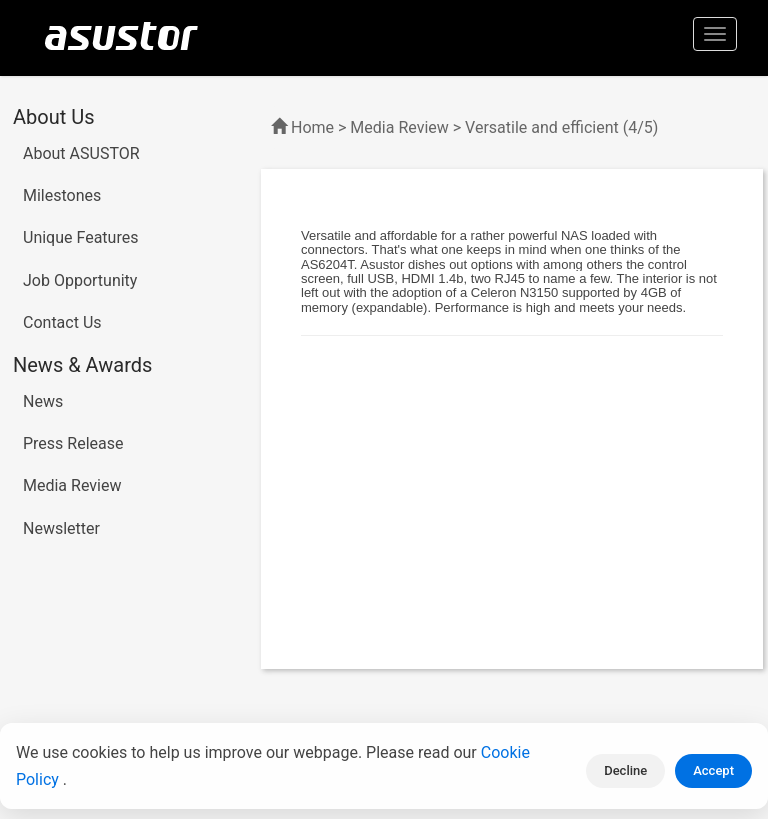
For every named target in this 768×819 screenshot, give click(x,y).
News (43, 401)
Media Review (72, 485)
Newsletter (61, 528)
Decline (625, 770)
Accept (713, 770)
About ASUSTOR (81, 153)
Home (312, 127)
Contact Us (62, 322)
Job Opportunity (80, 280)
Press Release (73, 443)
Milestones (62, 195)
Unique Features (80, 237)
